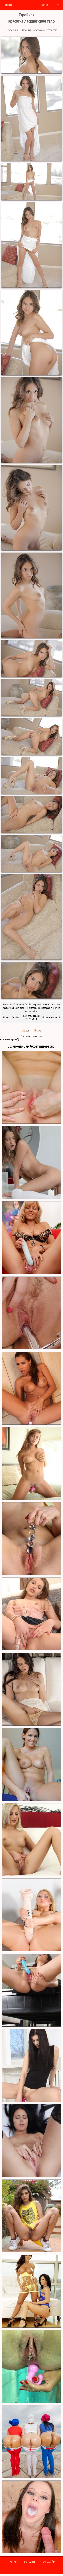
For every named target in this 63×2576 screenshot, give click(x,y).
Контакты (29, 2561)
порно (44, 5)
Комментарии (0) (11, 1039)
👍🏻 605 (25, 1030)
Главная (8, 5)
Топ (57, 5)
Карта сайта (49, 2561)
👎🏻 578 (37, 1030)
